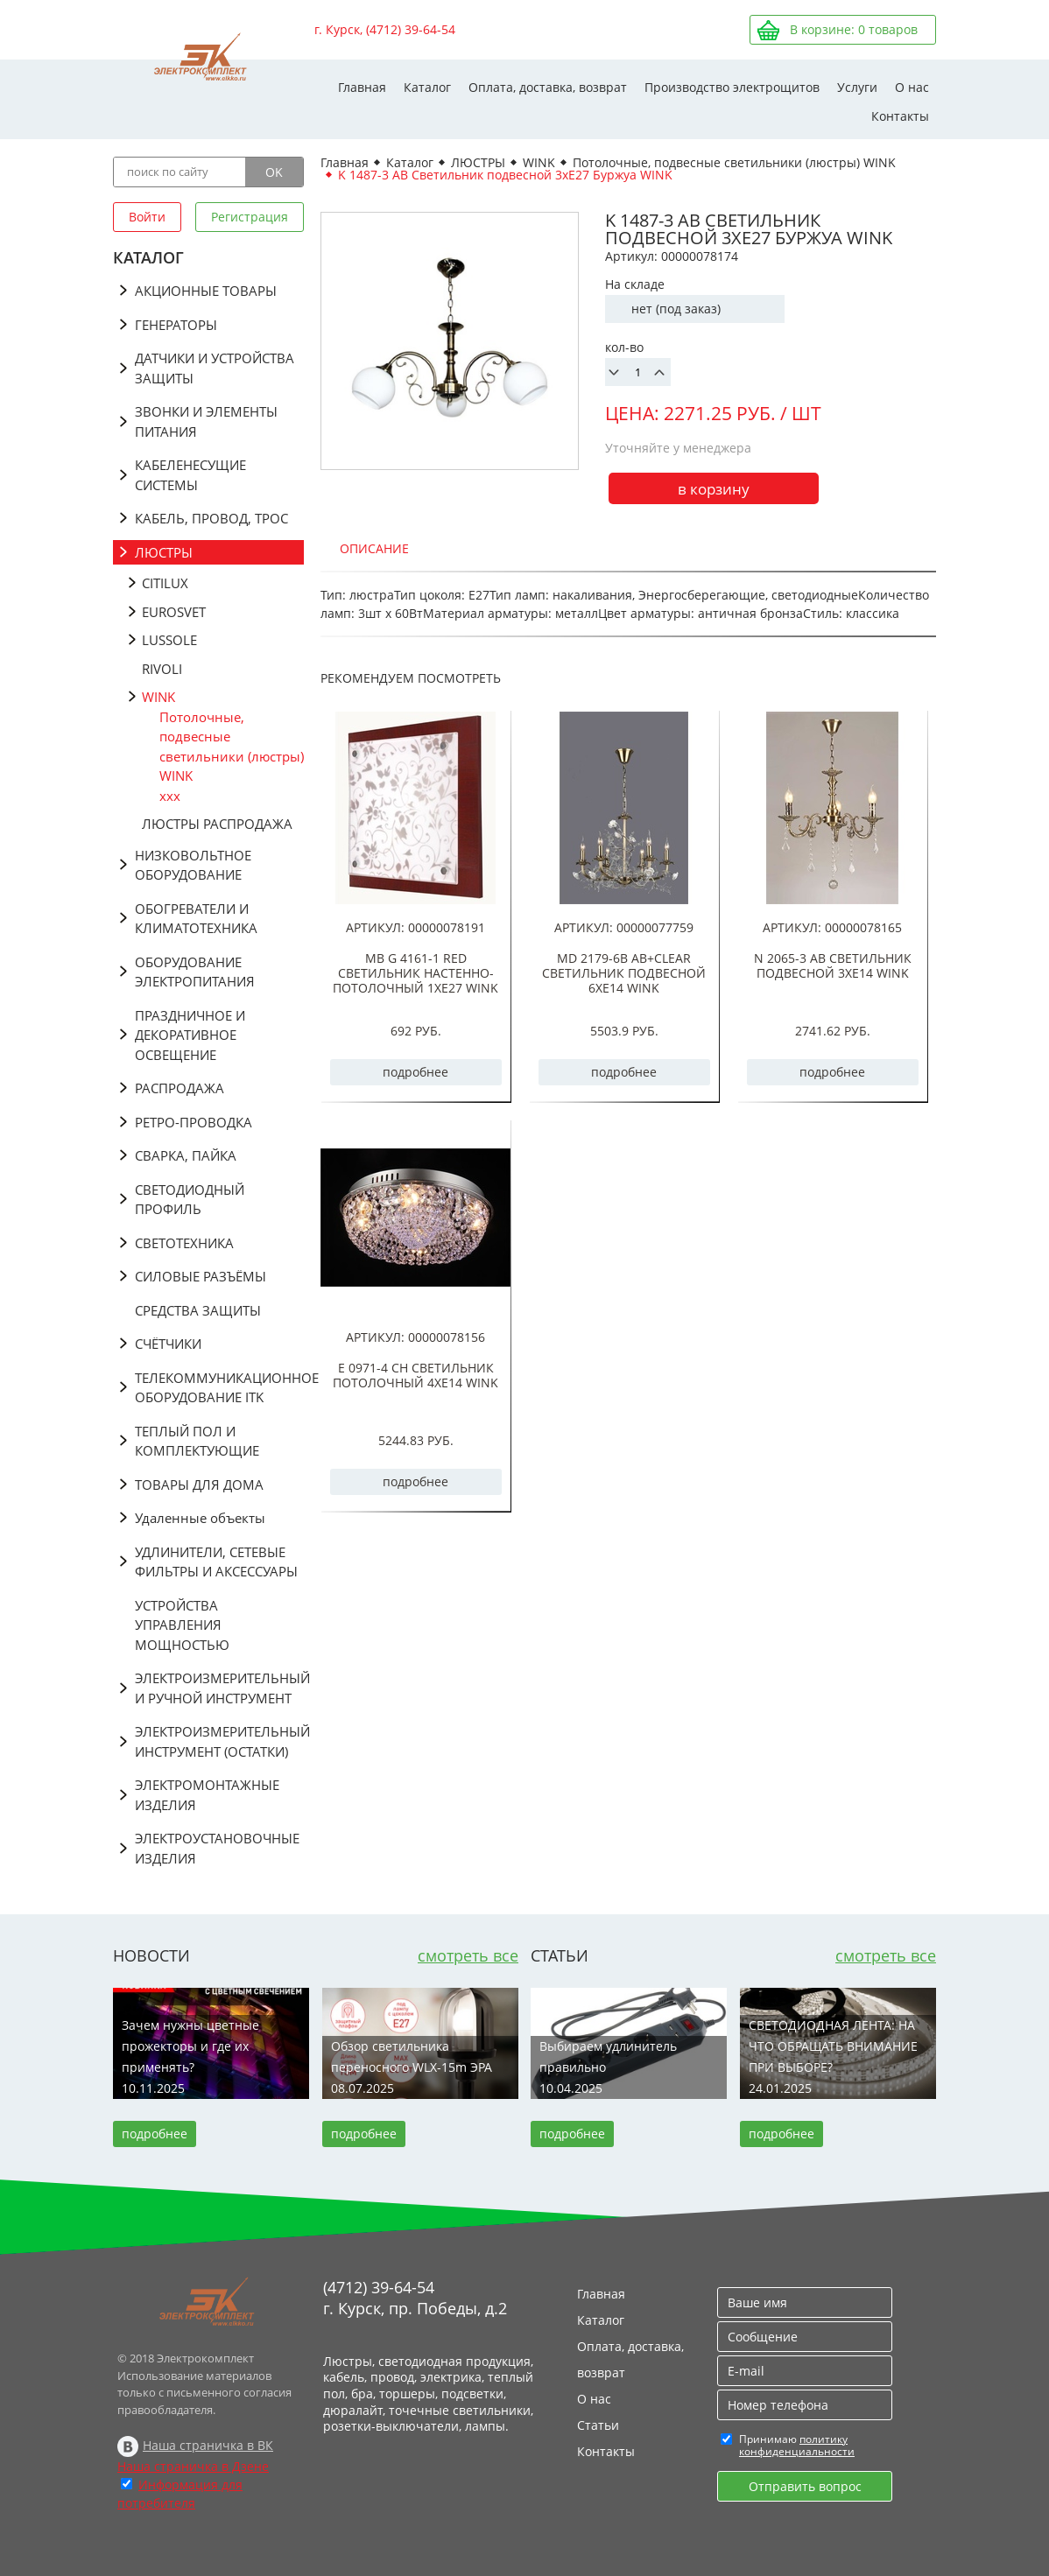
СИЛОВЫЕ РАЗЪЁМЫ (200, 1276)
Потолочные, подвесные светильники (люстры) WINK (231, 746)
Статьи (598, 2425)
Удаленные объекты (200, 1518)
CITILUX (165, 583)
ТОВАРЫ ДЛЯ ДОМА (199, 1484)
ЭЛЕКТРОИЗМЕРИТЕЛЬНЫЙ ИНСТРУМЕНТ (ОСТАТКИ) (219, 1741)
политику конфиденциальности (797, 2445)
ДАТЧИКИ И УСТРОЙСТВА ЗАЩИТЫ (214, 368)
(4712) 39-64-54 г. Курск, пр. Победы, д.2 (415, 2298)
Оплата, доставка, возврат (547, 87)
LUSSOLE (169, 640)
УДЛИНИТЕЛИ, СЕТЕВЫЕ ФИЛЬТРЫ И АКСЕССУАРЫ (216, 1562)
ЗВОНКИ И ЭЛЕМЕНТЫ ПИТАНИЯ (206, 421)
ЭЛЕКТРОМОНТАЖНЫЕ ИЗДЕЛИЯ (207, 1795)
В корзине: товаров (854, 29)
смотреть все (468, 1955)
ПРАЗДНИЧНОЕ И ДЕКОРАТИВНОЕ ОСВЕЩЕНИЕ (190, 1035)
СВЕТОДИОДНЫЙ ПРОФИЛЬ (189, 1199)
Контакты (900, 116)
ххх (169, 795)
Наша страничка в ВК (208, 2445)
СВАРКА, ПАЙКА (185, 1155)
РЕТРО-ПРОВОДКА (193, 1122)
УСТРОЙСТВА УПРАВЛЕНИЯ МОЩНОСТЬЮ (182, 1625)
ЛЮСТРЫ (164, 552)
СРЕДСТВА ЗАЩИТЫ (198, 1310)
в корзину (714, 489)
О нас (912, 87)
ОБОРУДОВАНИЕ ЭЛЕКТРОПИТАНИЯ (195, 972)
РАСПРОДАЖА (179, 1088)
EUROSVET (174, 612)
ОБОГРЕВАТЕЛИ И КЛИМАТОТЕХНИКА (196, 918)
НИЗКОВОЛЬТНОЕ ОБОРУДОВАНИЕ (193, 865)
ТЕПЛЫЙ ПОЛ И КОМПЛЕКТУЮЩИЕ (197, 1441)
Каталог (427, 87)
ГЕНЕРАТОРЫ (176, 324)
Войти (147, 216)
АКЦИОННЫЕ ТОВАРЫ (206, 290)
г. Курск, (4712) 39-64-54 (384, 29)
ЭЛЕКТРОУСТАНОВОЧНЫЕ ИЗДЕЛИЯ (217, 1848)
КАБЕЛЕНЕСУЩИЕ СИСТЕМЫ (190, 475)
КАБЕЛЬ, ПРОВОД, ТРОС (211, 518)
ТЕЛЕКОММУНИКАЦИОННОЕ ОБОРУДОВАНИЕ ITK (219, 1388)
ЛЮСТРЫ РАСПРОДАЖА (217, 823)
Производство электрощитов (732, 87)
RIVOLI (162, 668)
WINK (158, 696)
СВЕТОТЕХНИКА (184, 1243)
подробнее (415, 1071)
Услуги (857, 87)
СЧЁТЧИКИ (168, 1343)
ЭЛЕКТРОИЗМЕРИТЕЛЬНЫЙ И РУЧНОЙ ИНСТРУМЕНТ (219, 1688)
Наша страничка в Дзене (193, 2466)
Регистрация (249, 216)
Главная (362, 87)
